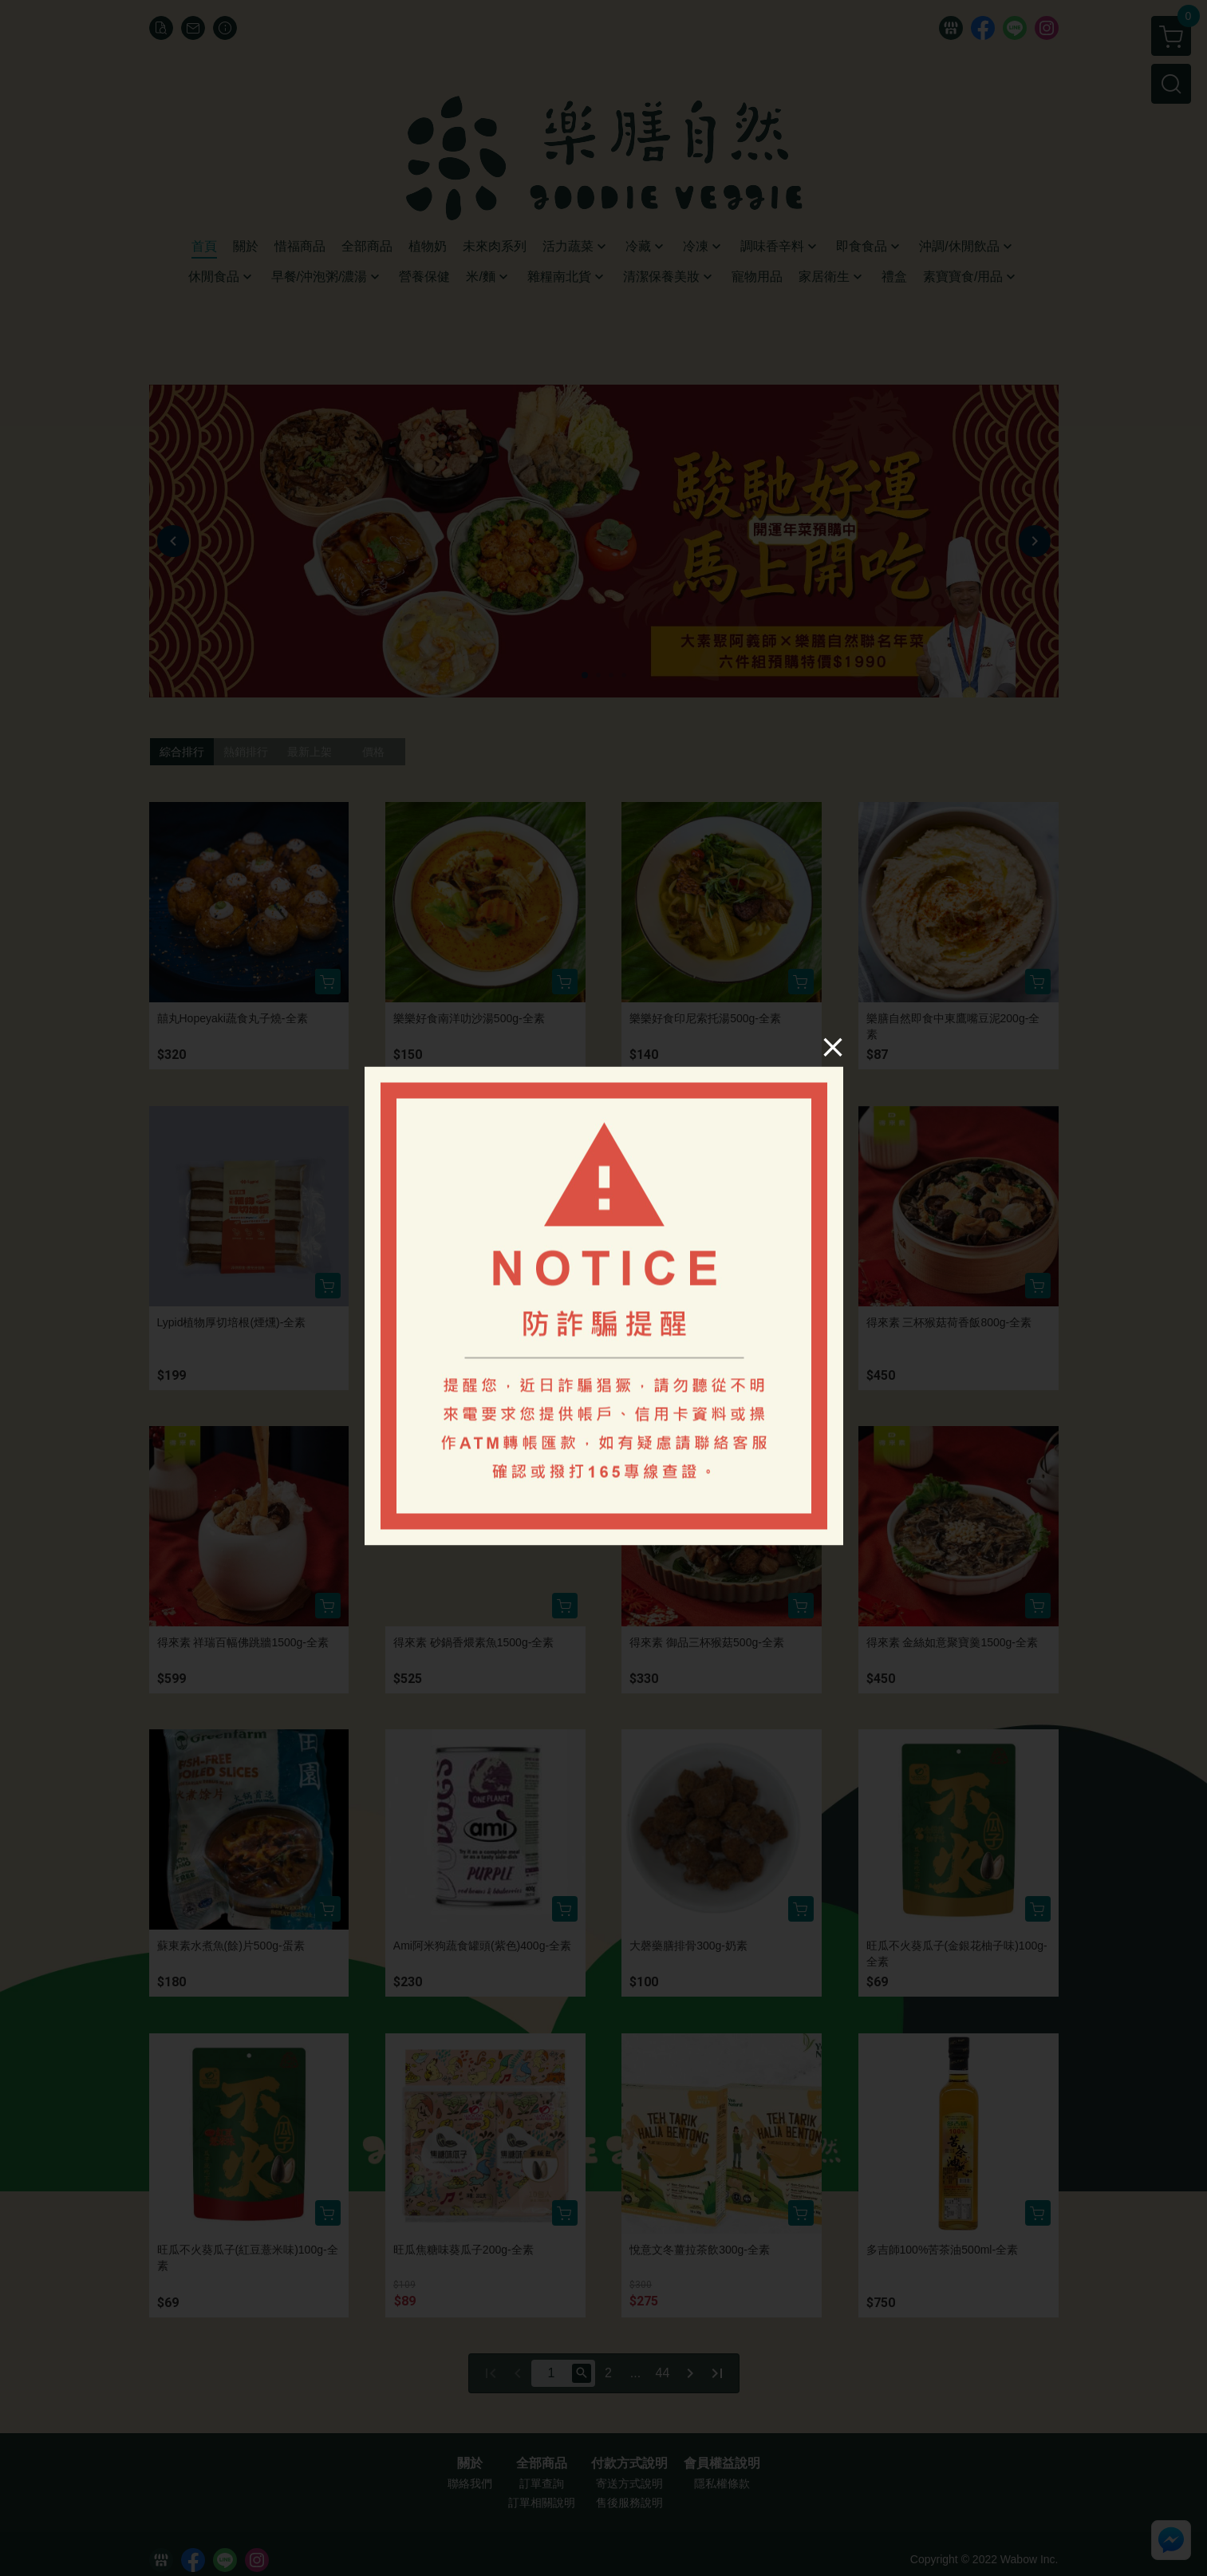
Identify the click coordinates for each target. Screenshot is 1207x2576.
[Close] (832, 1047)
